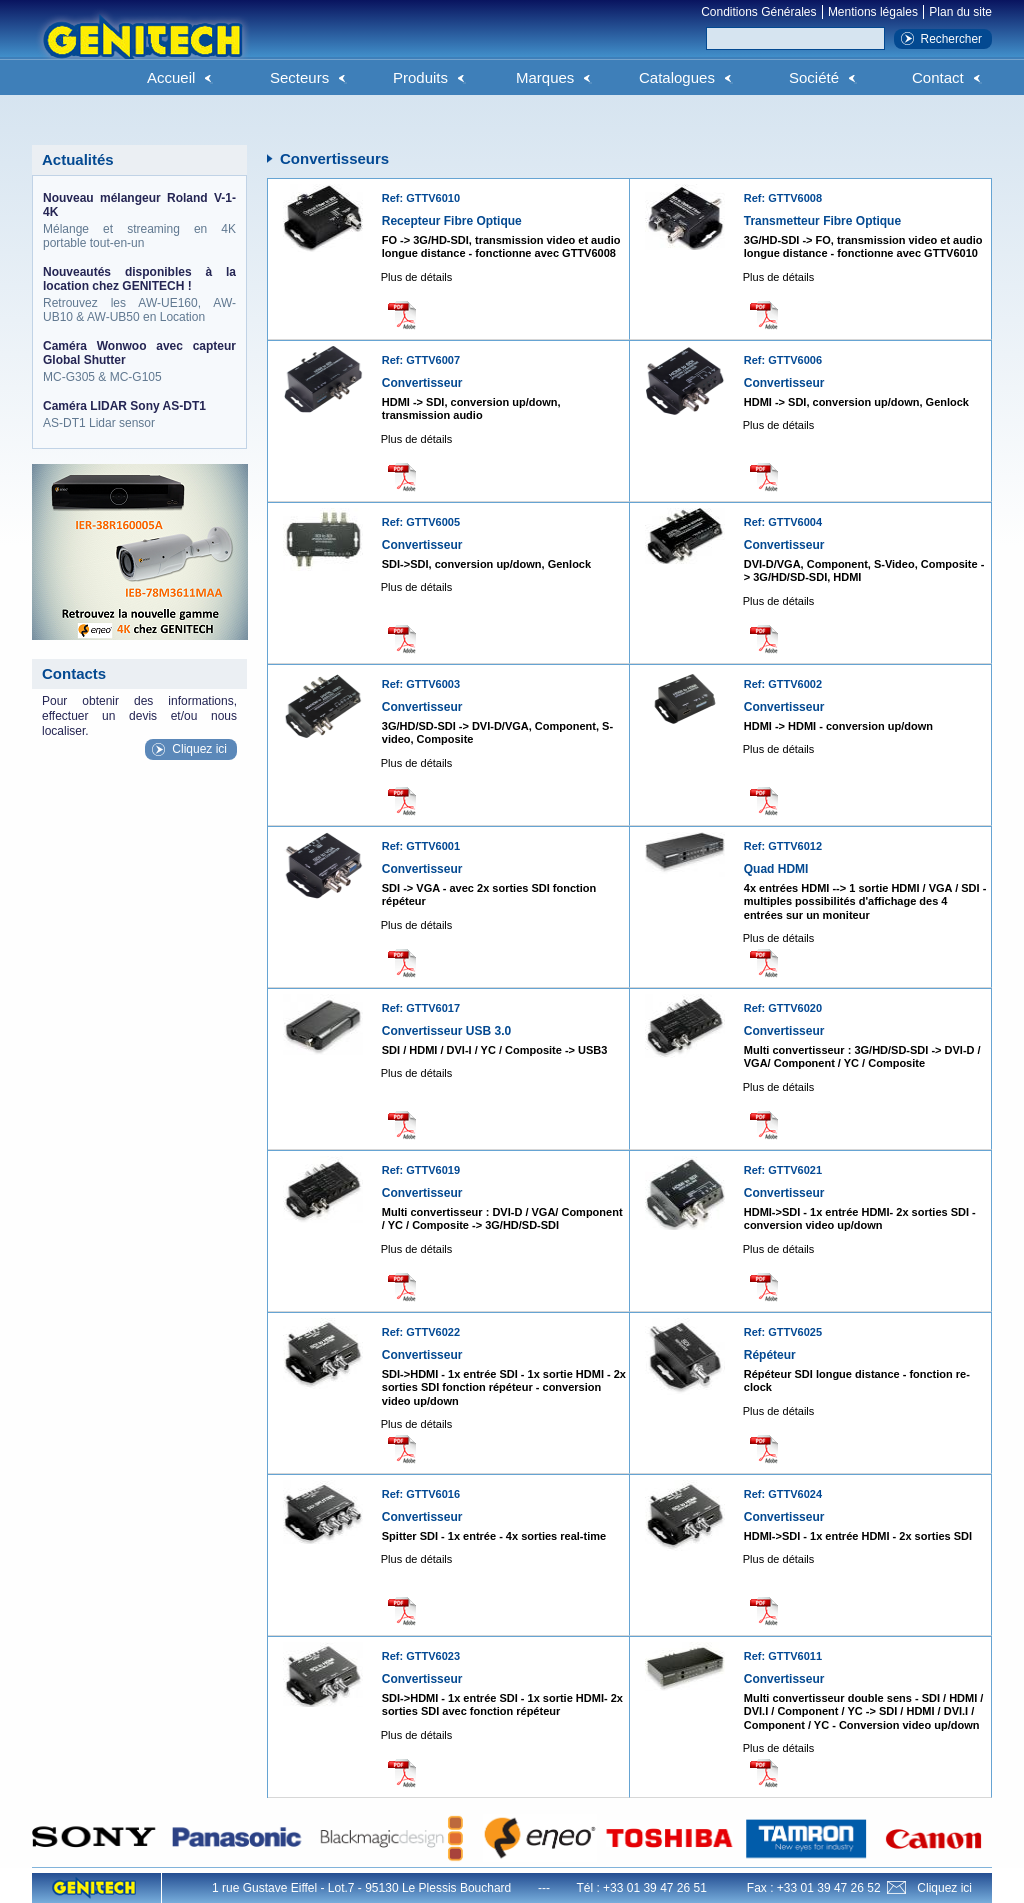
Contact (938, 77)
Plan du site (960, 12)
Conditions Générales (758, 12)
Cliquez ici (199, 749)
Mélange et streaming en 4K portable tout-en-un (139, 220)
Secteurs (299, 77)
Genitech (142, 49)
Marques (545, 77)
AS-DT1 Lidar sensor (139, 414)
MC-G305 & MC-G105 (139, 361)
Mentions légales (873, 12)
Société (814, 77)
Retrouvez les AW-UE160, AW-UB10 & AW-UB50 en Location (139, 294)
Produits (420, 77)
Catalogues (677, 77)
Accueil (171, 77)
